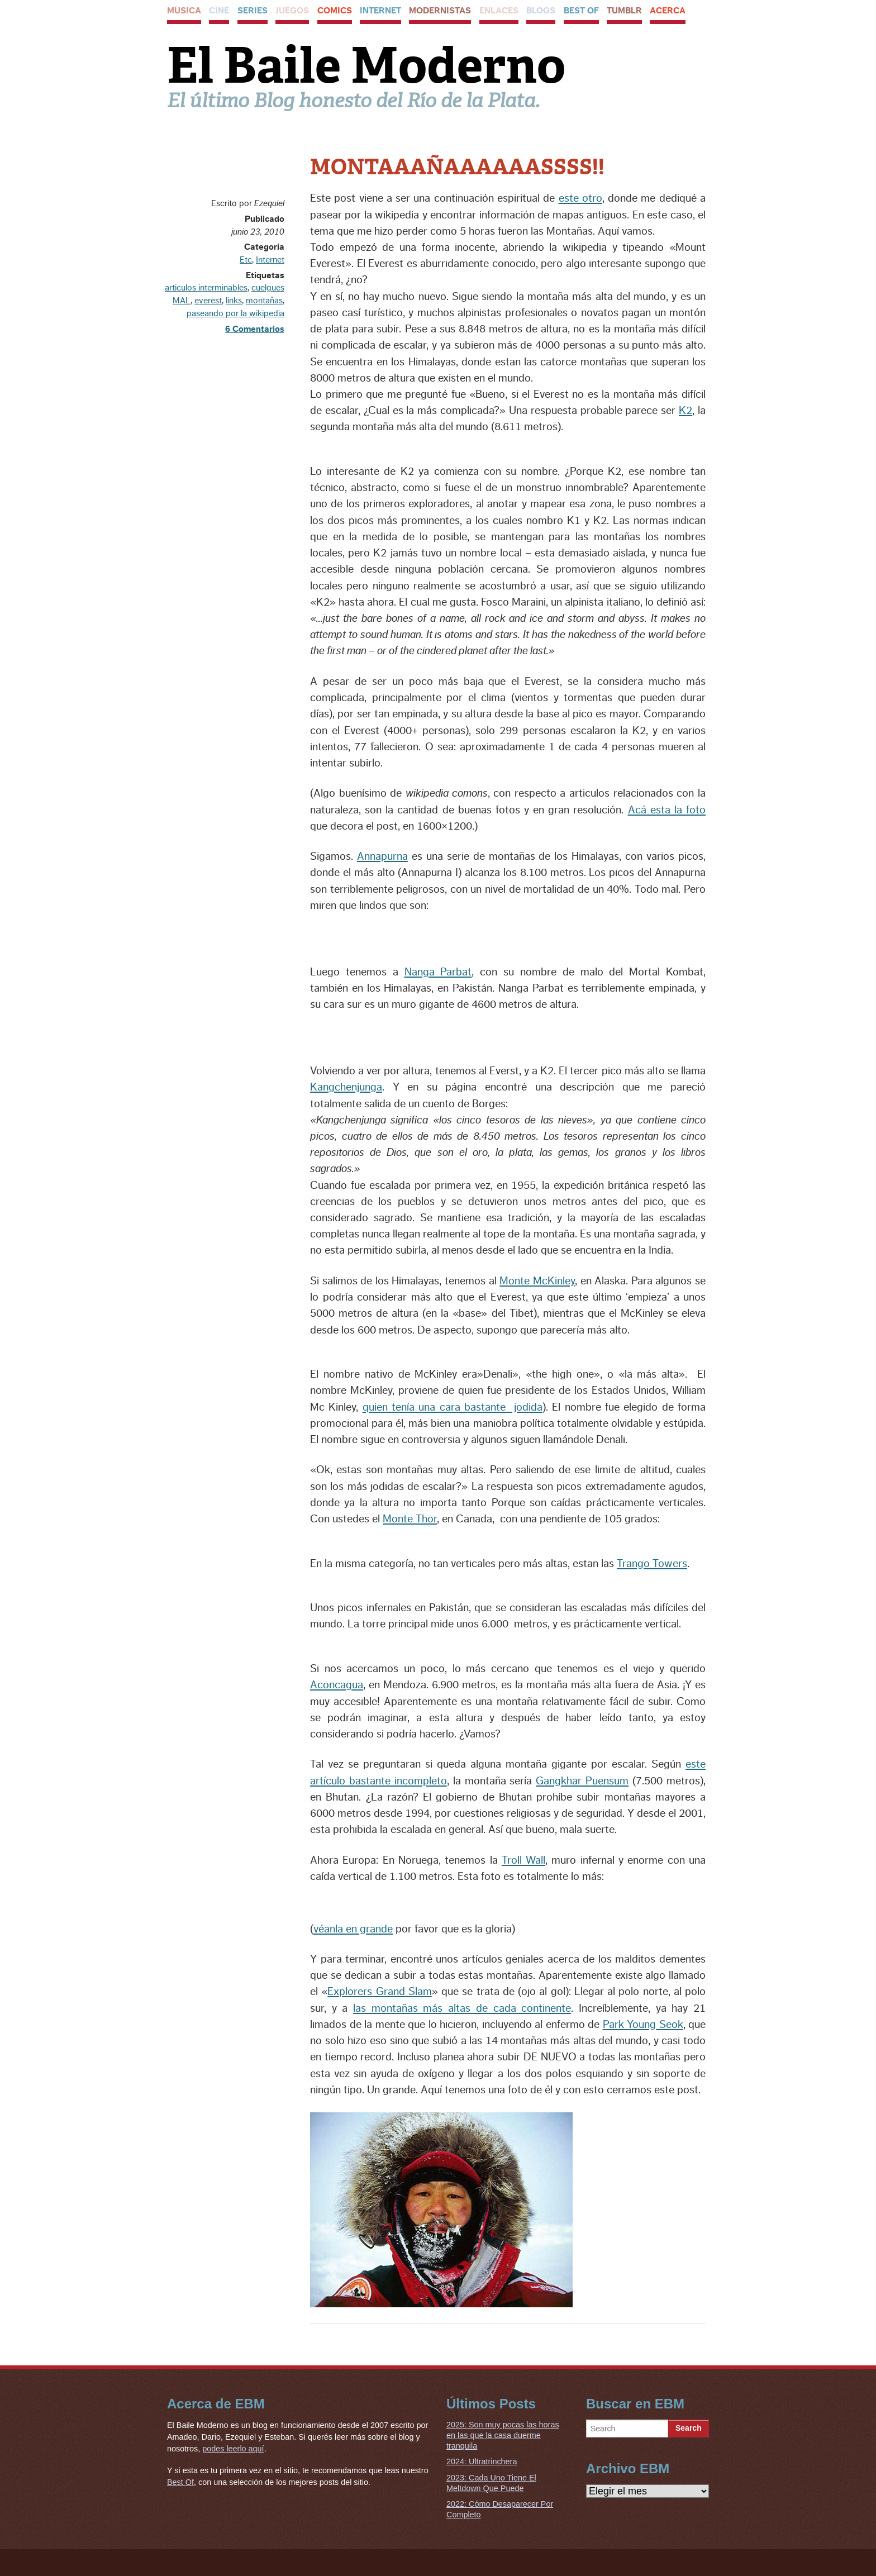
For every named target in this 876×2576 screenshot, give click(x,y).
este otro (580, 198)
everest (208, 300)
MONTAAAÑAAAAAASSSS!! (457, 167)
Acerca (667, 10)
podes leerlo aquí (233, 2448)
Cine (219, 10)
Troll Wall (523, 1860)
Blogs (540, 10)
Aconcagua (336, 1685)
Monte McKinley (537, 1281)
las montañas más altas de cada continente (462, 2008)
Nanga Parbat (438, 972)
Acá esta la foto (667, 810)
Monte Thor (410, 1519)
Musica (184, 10)
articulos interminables (206, 287)
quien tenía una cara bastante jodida (452, 1407)
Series (252, 10)
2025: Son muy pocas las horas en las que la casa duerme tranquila (502, 2435)
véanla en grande (353, 1929)
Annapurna (382, 856)
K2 (685, 410)
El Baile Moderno (366, 65)
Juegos (292, 10)
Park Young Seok (643, 2024)
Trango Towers (652, 1563)
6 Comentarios (254, 329)
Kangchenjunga (346, 1087)
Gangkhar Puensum (582, 1781)
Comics (334, 10)
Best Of (581, 10)
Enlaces (498, 10)
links (234, 300)
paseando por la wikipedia (235, 313)
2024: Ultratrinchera (481, 2461)
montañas (264, 300)
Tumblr (624, 10)
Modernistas (440, 10)
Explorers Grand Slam (379, 1991)
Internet (380, 10)
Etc (246, 259)
